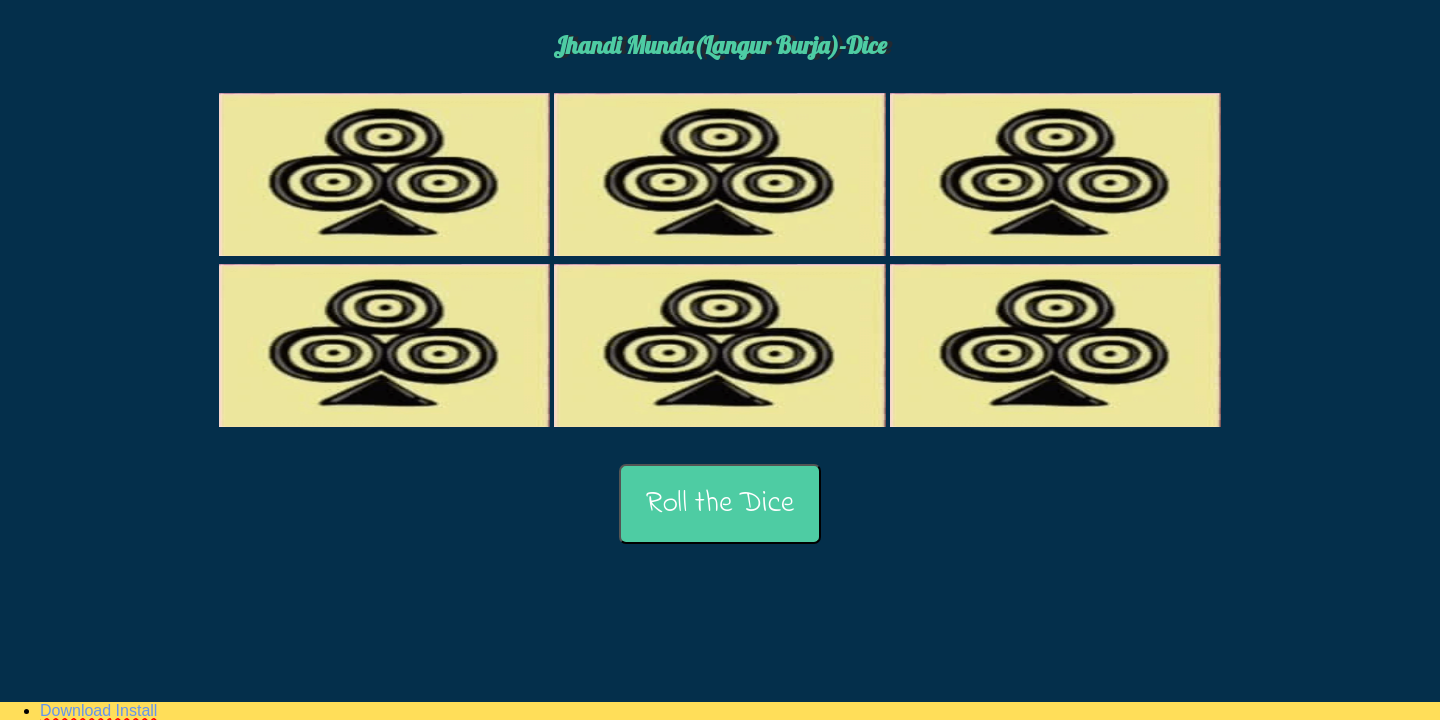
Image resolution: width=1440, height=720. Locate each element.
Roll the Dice (720, 504)
